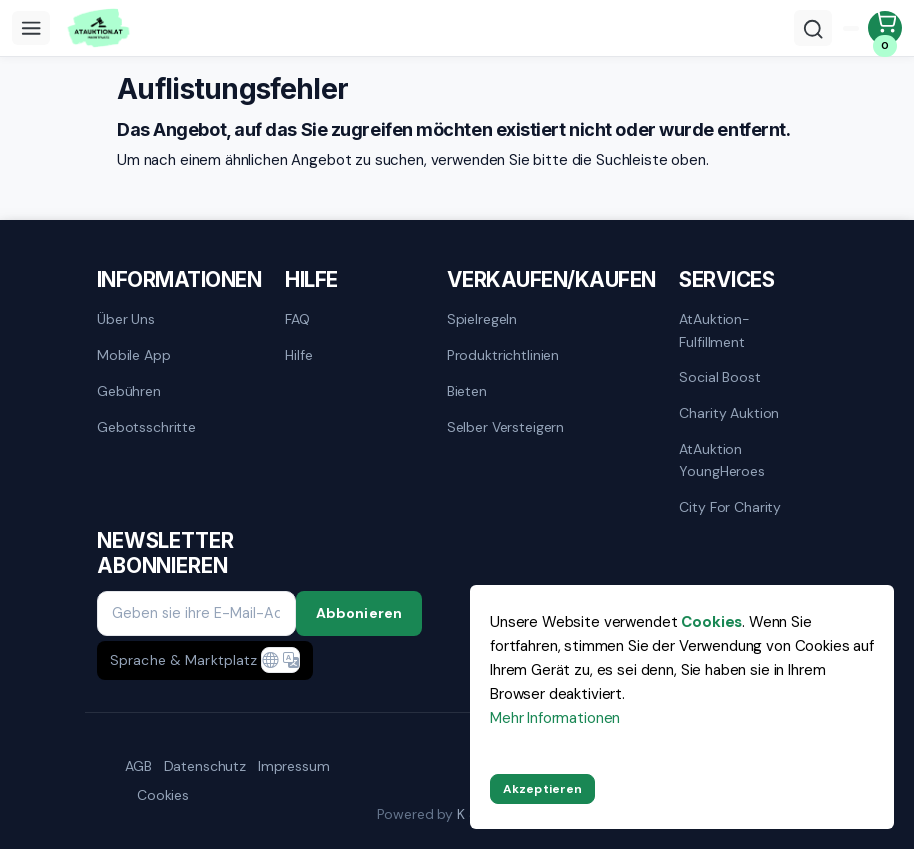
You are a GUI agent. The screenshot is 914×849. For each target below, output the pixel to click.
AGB (138, 766)
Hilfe (298, 355)
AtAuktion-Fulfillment (714, 330)
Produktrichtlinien (503, 355)
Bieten (467, 391)
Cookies (163, 795)
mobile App (134, 355)
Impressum (294, 766)
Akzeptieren (542, 789)
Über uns (126, 319)
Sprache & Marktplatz (183, 660)
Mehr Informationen (555, 718)
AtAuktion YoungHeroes (721, 460)
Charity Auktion (729, 413)
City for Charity (730, 507)
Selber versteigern (505, 427)
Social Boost (719, 377)
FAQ (297, 319)
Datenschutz (205, 766)
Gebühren (129, 391)
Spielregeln (482, 319)
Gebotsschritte (146, 427)
